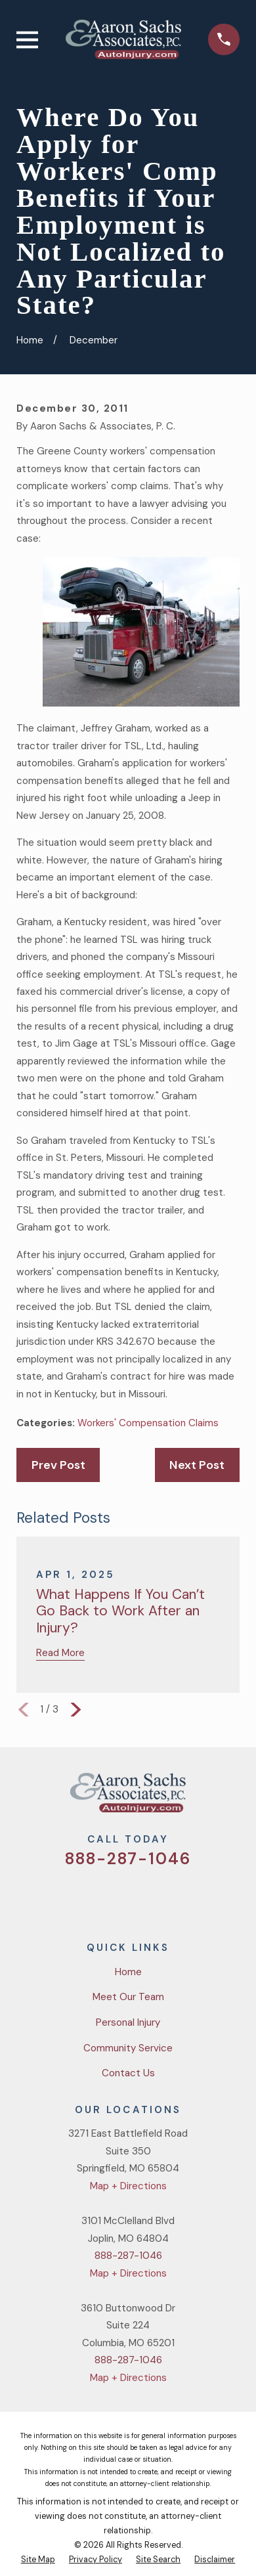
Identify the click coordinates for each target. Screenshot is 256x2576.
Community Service (128, 2048)
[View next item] (76, 1709)
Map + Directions (128, 2186)
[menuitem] (38, 2559)
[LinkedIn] (175, 1897)
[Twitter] (80, 1897)
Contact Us (128, 2073)
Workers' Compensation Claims (148, 1423)
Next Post (196, 1465)
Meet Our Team (128, 1996)
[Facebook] (112, 1897)
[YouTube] (143, 1897)
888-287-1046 (128, 1858)
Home (128, 1971)
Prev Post (58, 1465)
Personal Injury (128, 2022)
